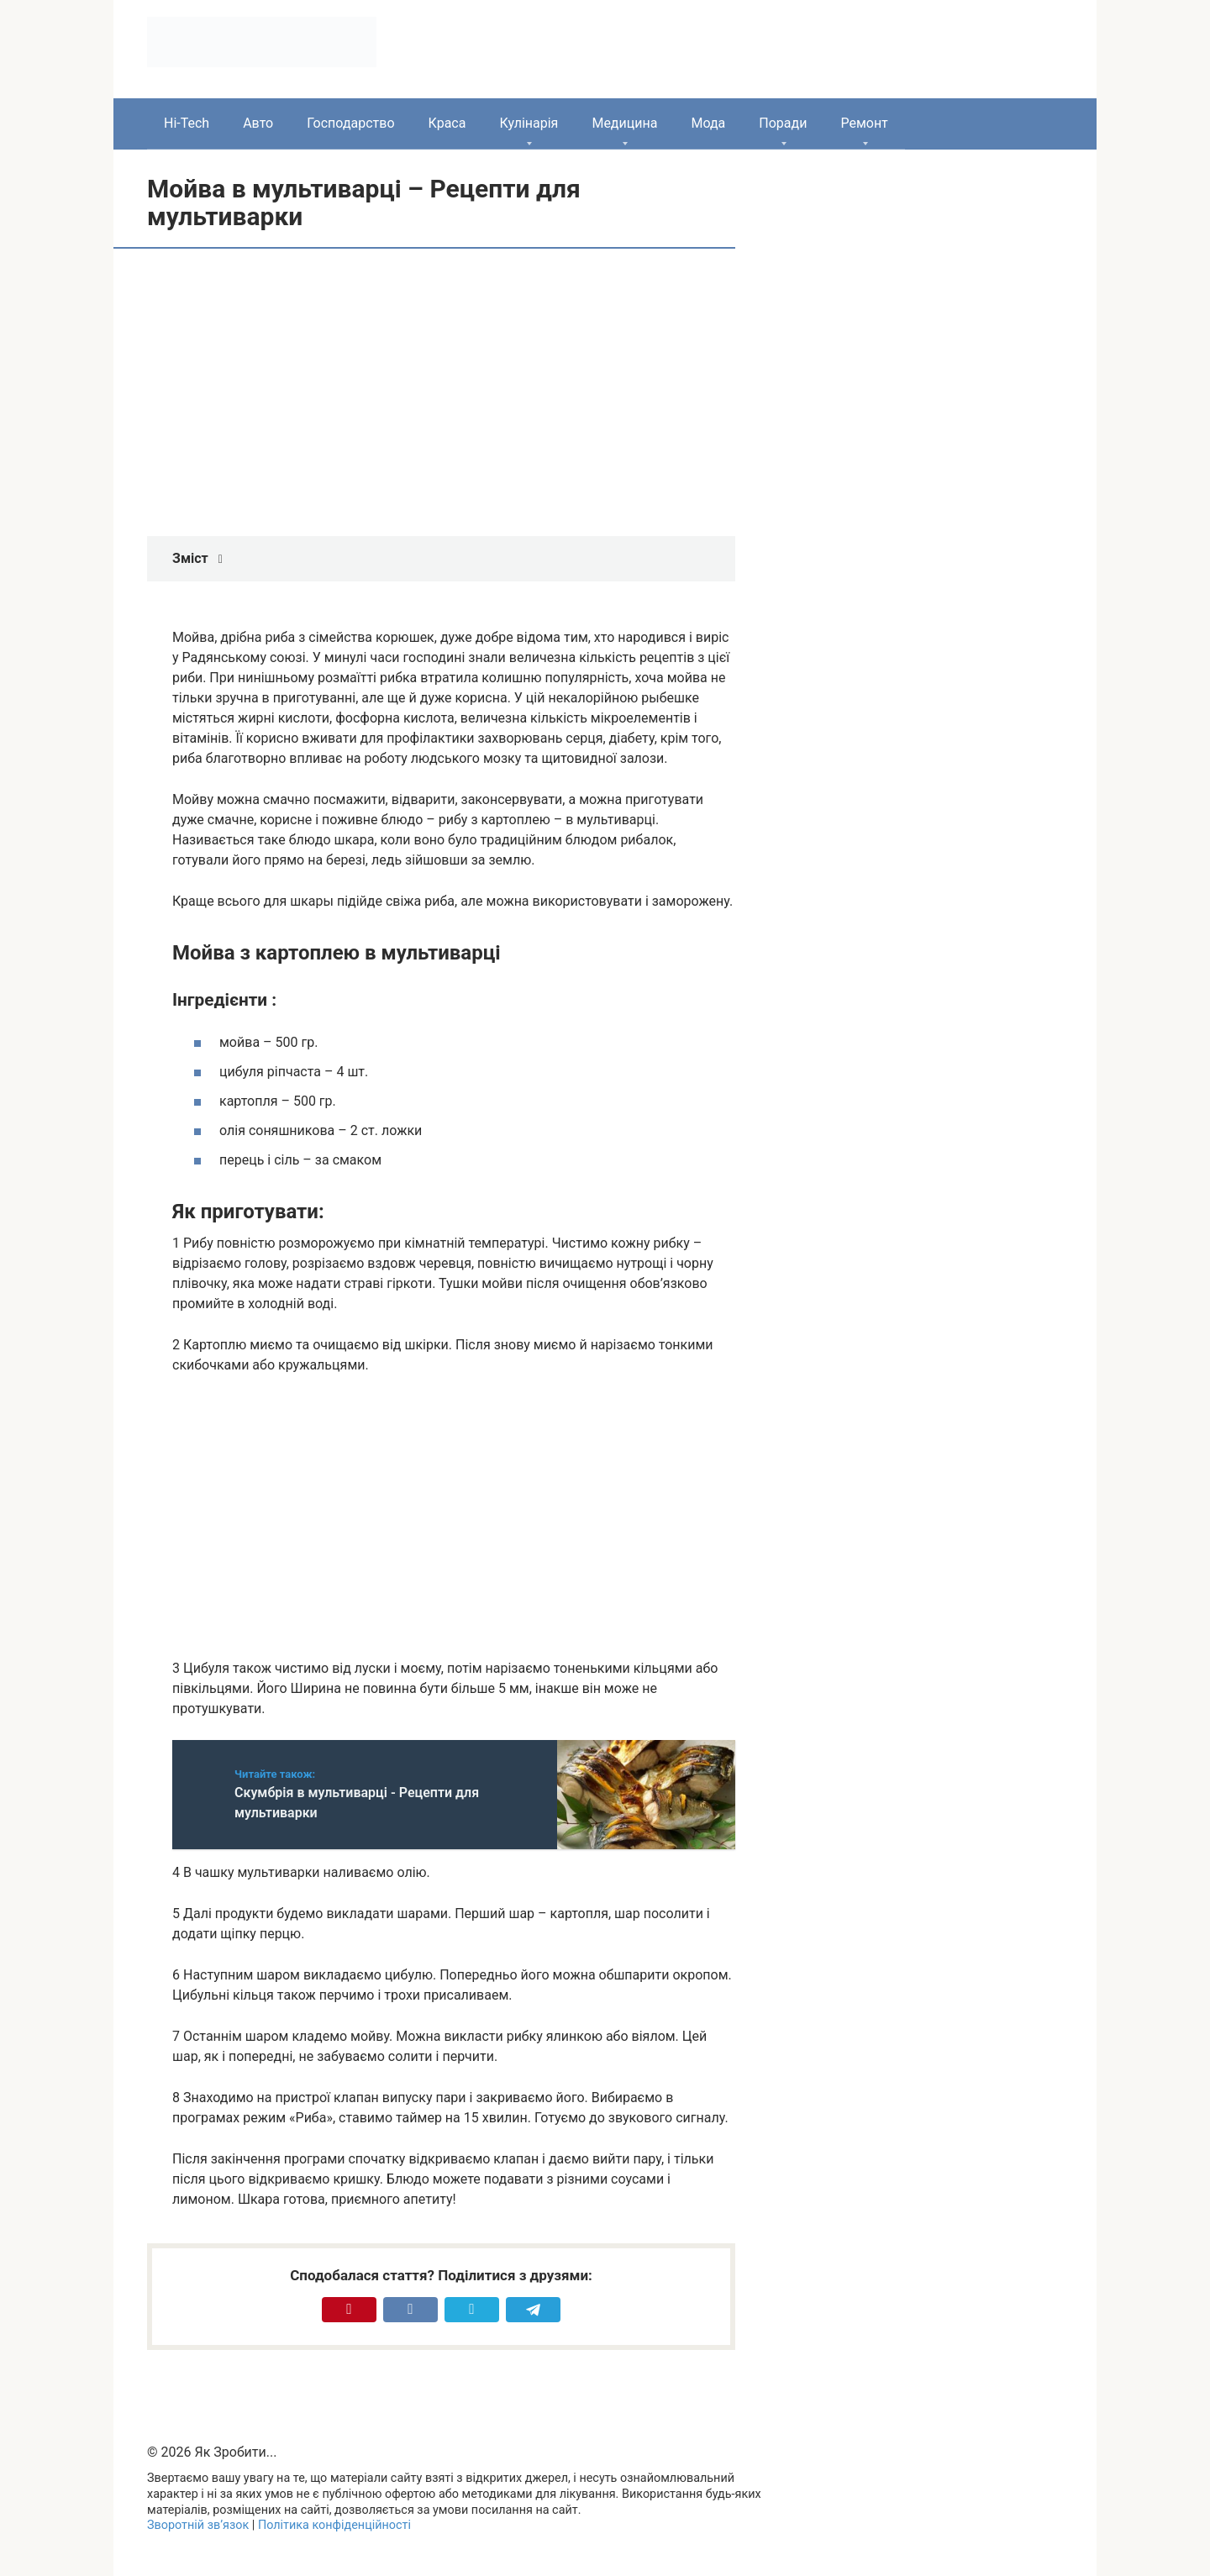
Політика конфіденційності (334, 2525)
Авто (258, 123)
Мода (708, 123)
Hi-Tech (186, 123)
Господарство (350, 123)
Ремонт (863, 123)
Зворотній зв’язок (198, 2525)
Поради (783, 123)
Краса (447, 123)
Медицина (624, 123)
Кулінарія (528, 123)
